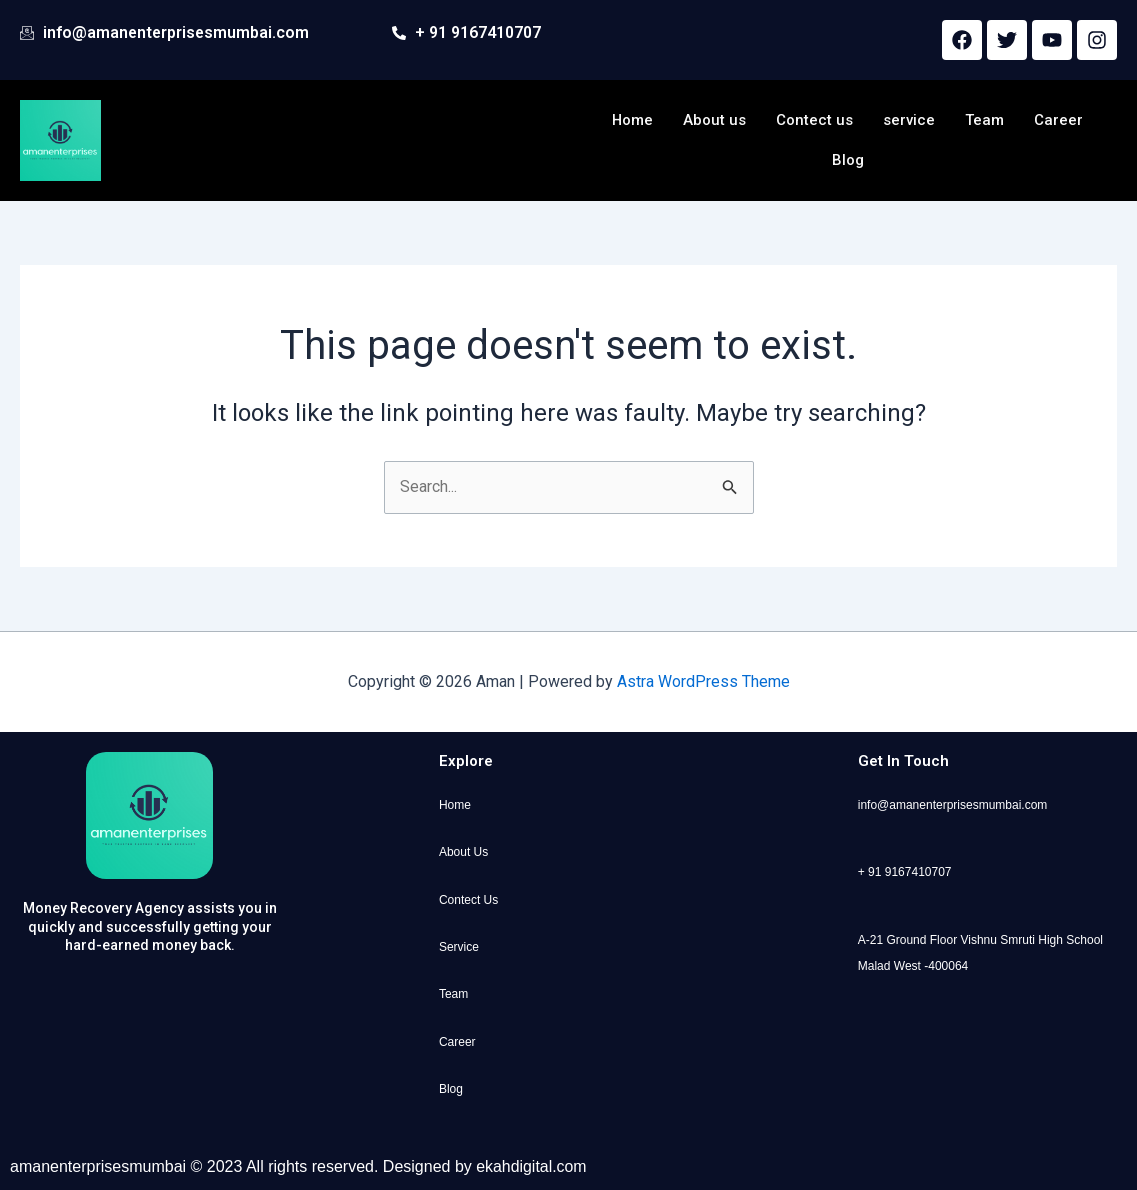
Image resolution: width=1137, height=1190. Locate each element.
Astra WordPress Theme (703, 681)
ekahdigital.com (531, 1166)
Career (1059, 120)
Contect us (815, 120)
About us (715, 120)
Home (633, 120)
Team (985, 120)
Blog (848, 160)
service (910, 120)
